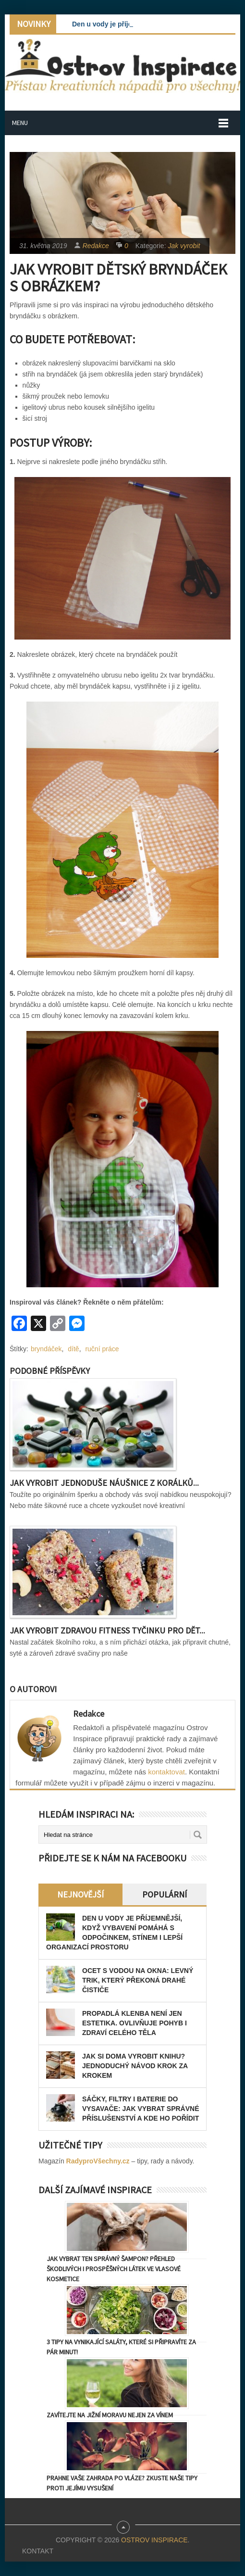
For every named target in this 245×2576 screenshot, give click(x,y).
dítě (73, 1349)
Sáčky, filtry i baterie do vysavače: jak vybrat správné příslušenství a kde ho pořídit (140, 2108)
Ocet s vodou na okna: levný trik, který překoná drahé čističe (137, 1980)
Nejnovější (80, 1894)
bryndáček (46, 1349)
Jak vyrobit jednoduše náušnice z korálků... (104, 1482)
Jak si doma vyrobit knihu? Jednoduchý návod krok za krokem (135, 2065)
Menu (20, 122)
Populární (164, 1894)
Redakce (96, 246)
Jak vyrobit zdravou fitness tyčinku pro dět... (107, 1630)
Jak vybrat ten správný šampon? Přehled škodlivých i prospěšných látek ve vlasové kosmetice (114, 2268)
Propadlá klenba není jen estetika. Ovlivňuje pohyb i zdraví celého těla (134, 2023)
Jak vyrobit (184, 246)
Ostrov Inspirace (154, 2540)
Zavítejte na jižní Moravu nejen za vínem (110, 2415)
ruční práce (102, 1349)
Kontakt (37, 2551)
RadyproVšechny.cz (98, 2161)
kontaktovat (166, 1772)
